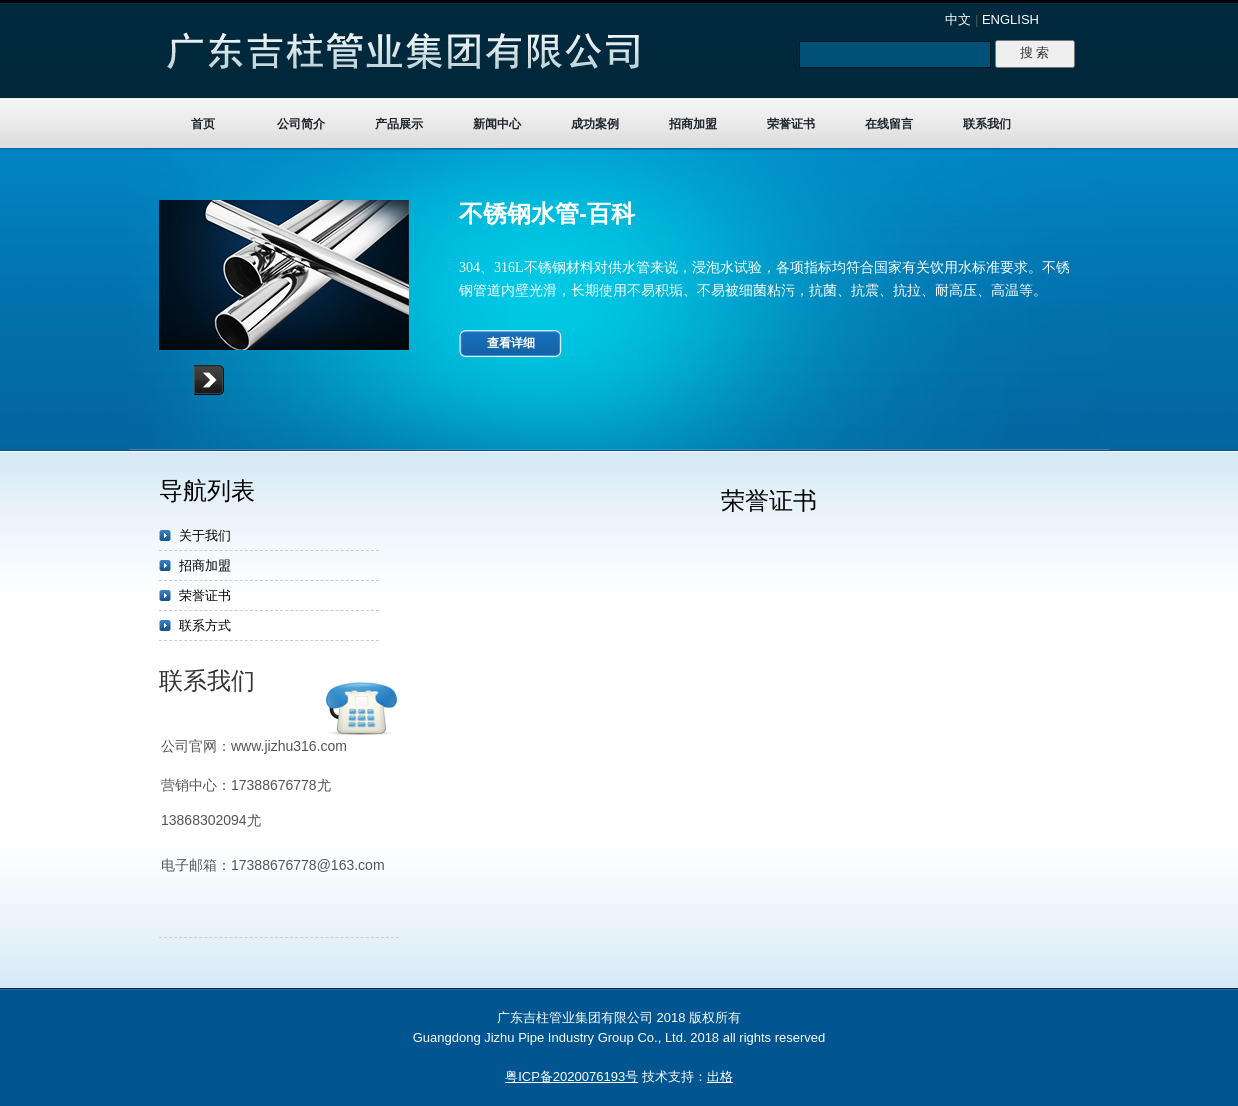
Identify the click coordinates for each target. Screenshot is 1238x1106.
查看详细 (511, 343)
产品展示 (399, 124)
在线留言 (889, 124)
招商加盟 (693, 124)
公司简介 (301, 124)
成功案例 (595, 124)
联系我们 (987, 124)
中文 (958, 19)
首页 (203, 124)
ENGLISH (1010, 19)
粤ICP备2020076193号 (571, 1076)
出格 (720, 1076)
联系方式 (205, 625)
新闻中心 (497, 124)
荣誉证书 (791, 124)
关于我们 (205, 535)
